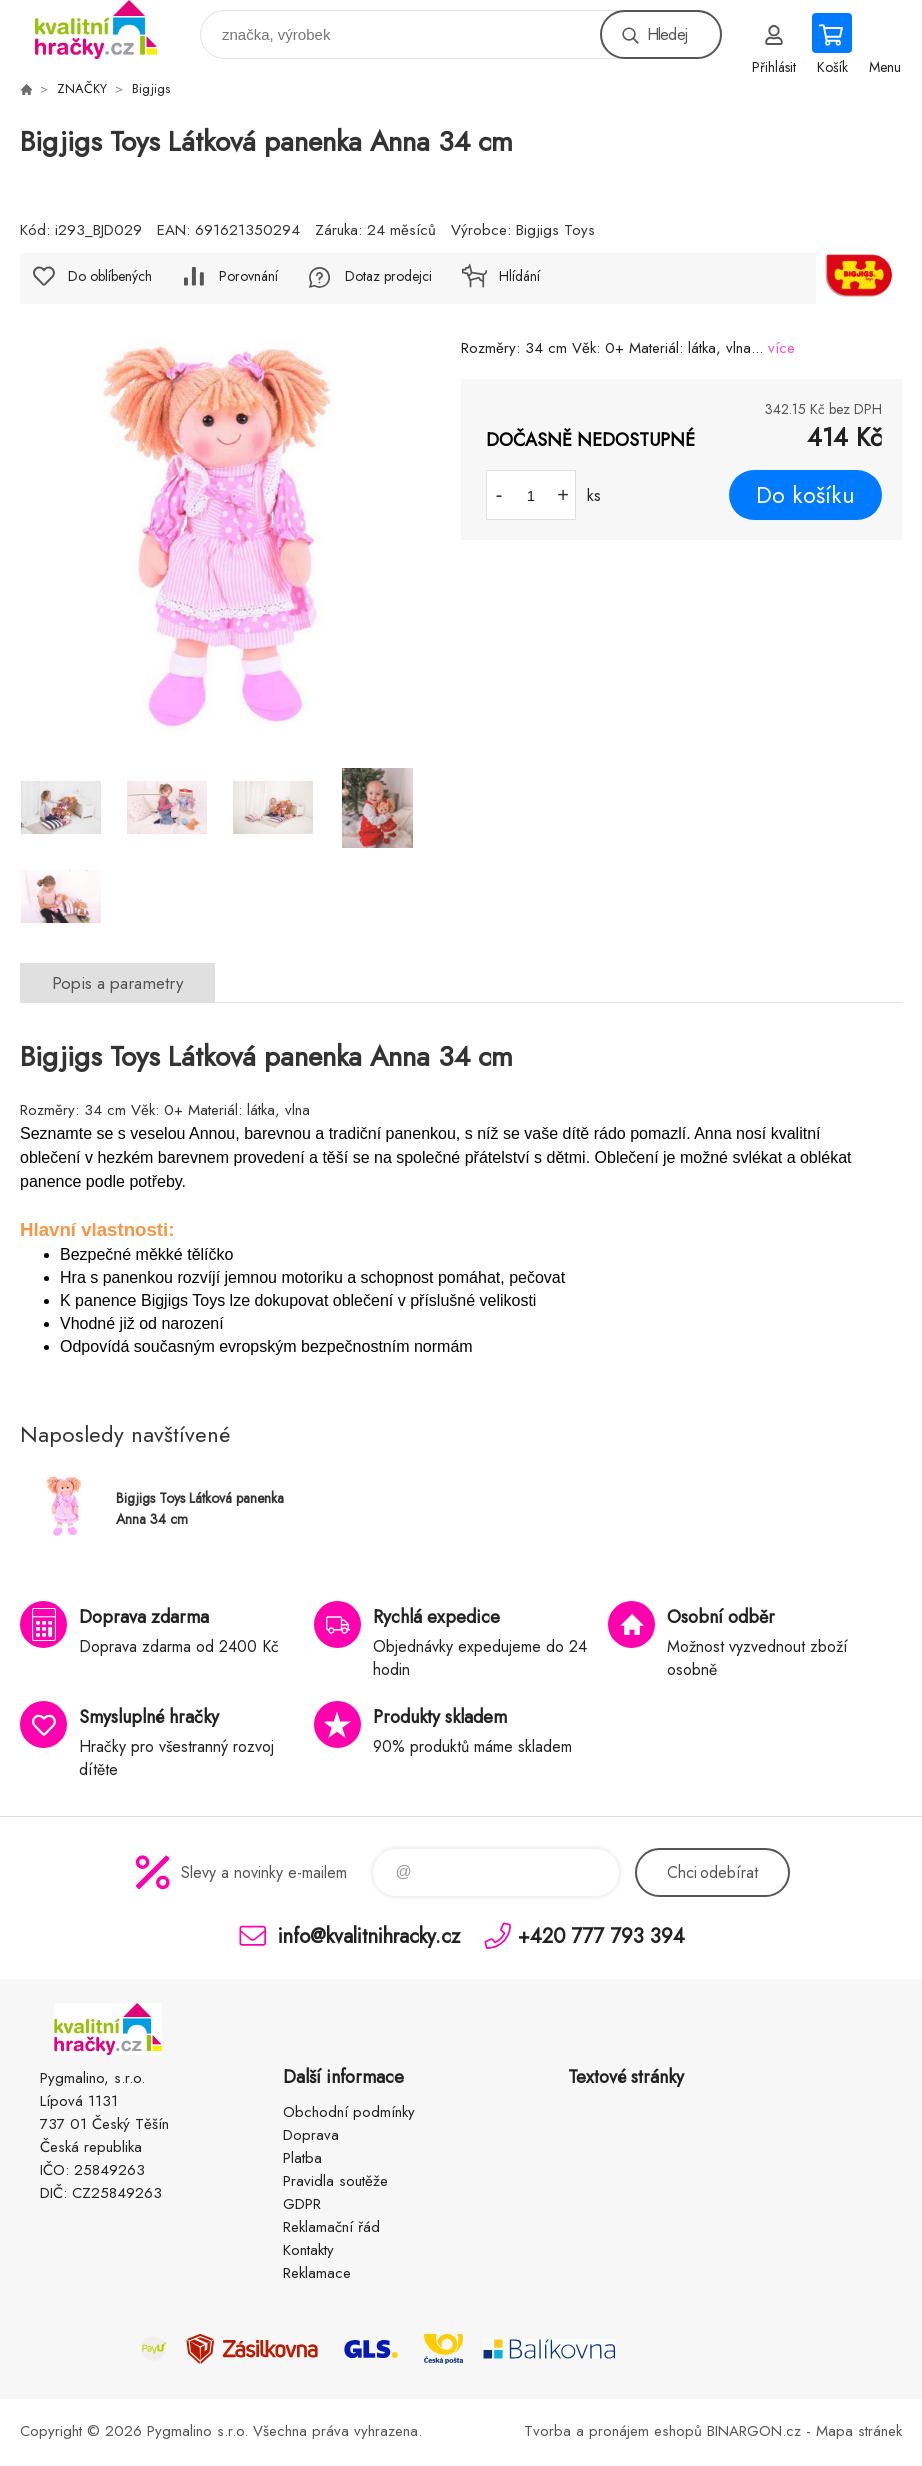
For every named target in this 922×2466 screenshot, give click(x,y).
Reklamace (317, 2273)
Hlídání (519, 276)
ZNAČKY (82, 88)
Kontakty (308, 2250)
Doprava (311, 2135)
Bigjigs (151, 88)
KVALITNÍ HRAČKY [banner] (108, 29)
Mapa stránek (859, 2431)
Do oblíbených (110, 276)
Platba (302, 2158)
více (781, 348)
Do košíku (805, 495)
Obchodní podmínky (349, 2112)
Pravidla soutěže (335, 2181)
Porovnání (248, 276)
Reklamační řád (331, 2227)
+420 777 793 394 (601, 1935)
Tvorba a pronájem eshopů (613, 2431)
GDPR (302, 2204)
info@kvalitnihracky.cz (369, 1935)
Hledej (667, 34)
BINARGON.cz (754, 2431)
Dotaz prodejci (388, 276)
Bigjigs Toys (555, 230)
